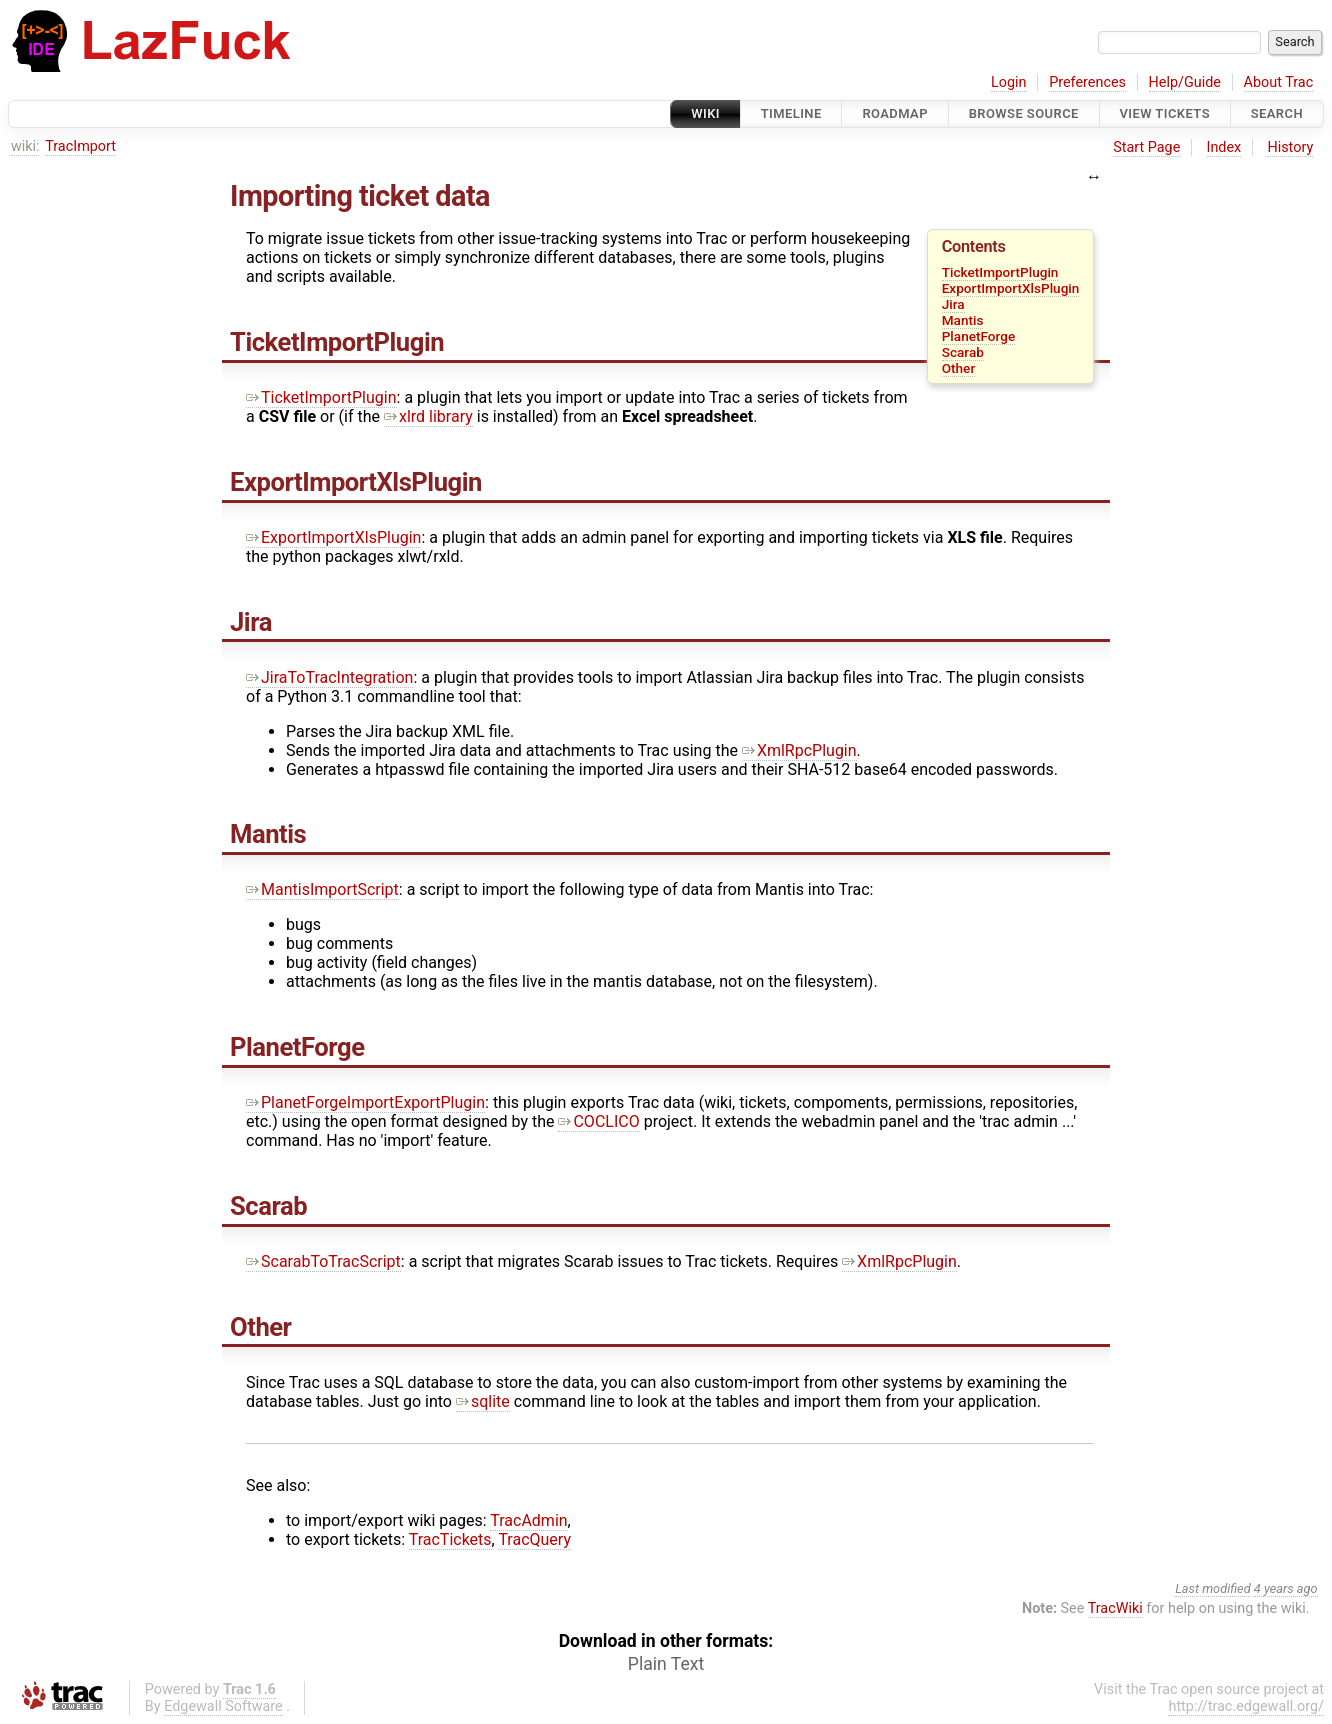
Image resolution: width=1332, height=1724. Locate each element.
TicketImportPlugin (1000, 272)
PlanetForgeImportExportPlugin (365, 1102)
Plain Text (666, 1664)
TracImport (80, 146)
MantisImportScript (322, 889)
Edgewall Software (223, 1706)
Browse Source (1024, 113)
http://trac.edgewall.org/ (1246, 1706)
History (1290, 147)
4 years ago (1286, 1588)
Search (1277, 113)
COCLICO (598, 1121)
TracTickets (450, 1539)
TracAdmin (528, 1520)
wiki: (25, 146)
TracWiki (1115, 1608)
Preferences (1087, 82)
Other (959, 368)
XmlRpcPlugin (799, 750)
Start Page (1146, 147)
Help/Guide (1185, 82)
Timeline (791, 113)
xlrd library (428, 416)
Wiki (705, 113)
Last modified (1213, 1588)
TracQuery (534, 1539)
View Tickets (1165, 113)
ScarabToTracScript (323, 1261)
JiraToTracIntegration (329, 677)
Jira (953, 304)
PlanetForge (979, 336)
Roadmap (895, 113)
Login (1009, 82)
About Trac (1279, 82)
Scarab (963, 352)
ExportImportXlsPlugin (1011, 288)
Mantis (963, 320)
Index (1224, 147)
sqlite (483, 1401)
